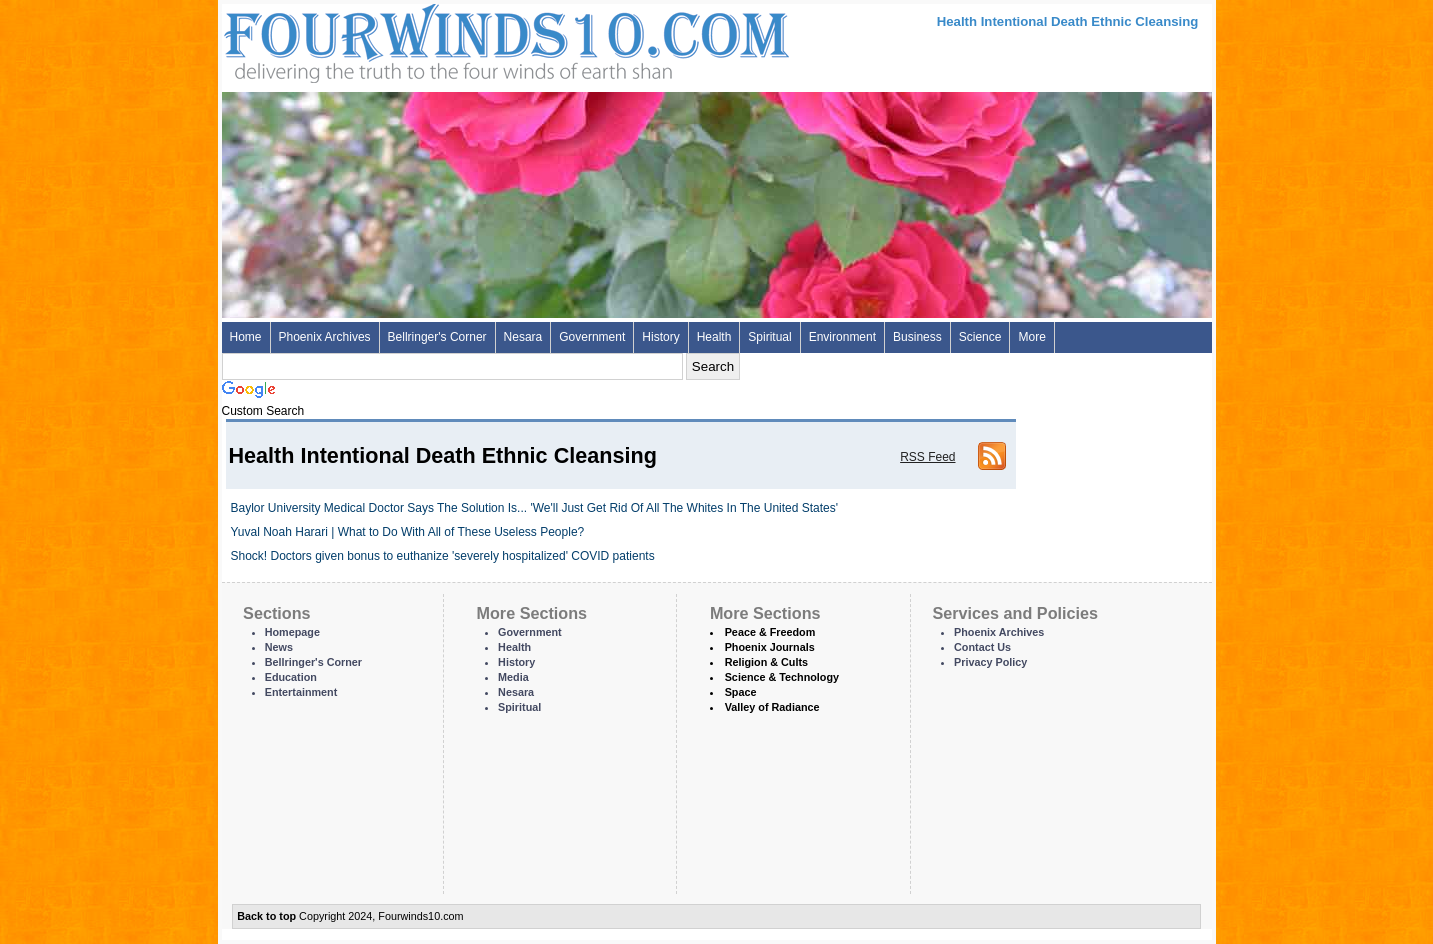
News (279, 647)
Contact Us (982, 647)
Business (917, 337)
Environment (842, 337)
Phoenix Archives (325, 337)
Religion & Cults (766, 662)
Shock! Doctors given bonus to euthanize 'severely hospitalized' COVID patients (443, 556)
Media (513, 677)
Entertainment (301, 692)
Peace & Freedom (770, 632)
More (1031, 337)
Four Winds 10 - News (422, 39)
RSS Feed (927, 457)
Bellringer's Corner (437, 337)
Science (980, 337)
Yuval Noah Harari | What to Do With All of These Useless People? (408, 532)
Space (741, 692)
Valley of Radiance (772, 707)
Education (291, 677)
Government (592, 337)
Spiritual (769, 337)
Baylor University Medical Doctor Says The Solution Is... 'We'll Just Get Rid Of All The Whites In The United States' (535, 508)
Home (246, 337)
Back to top (266, 916)
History (660, 337)
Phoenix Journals (770, 647)
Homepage (292, 632)
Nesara (523, 337)
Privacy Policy (990, 662)
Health (714, 337)
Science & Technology (782, 677)
